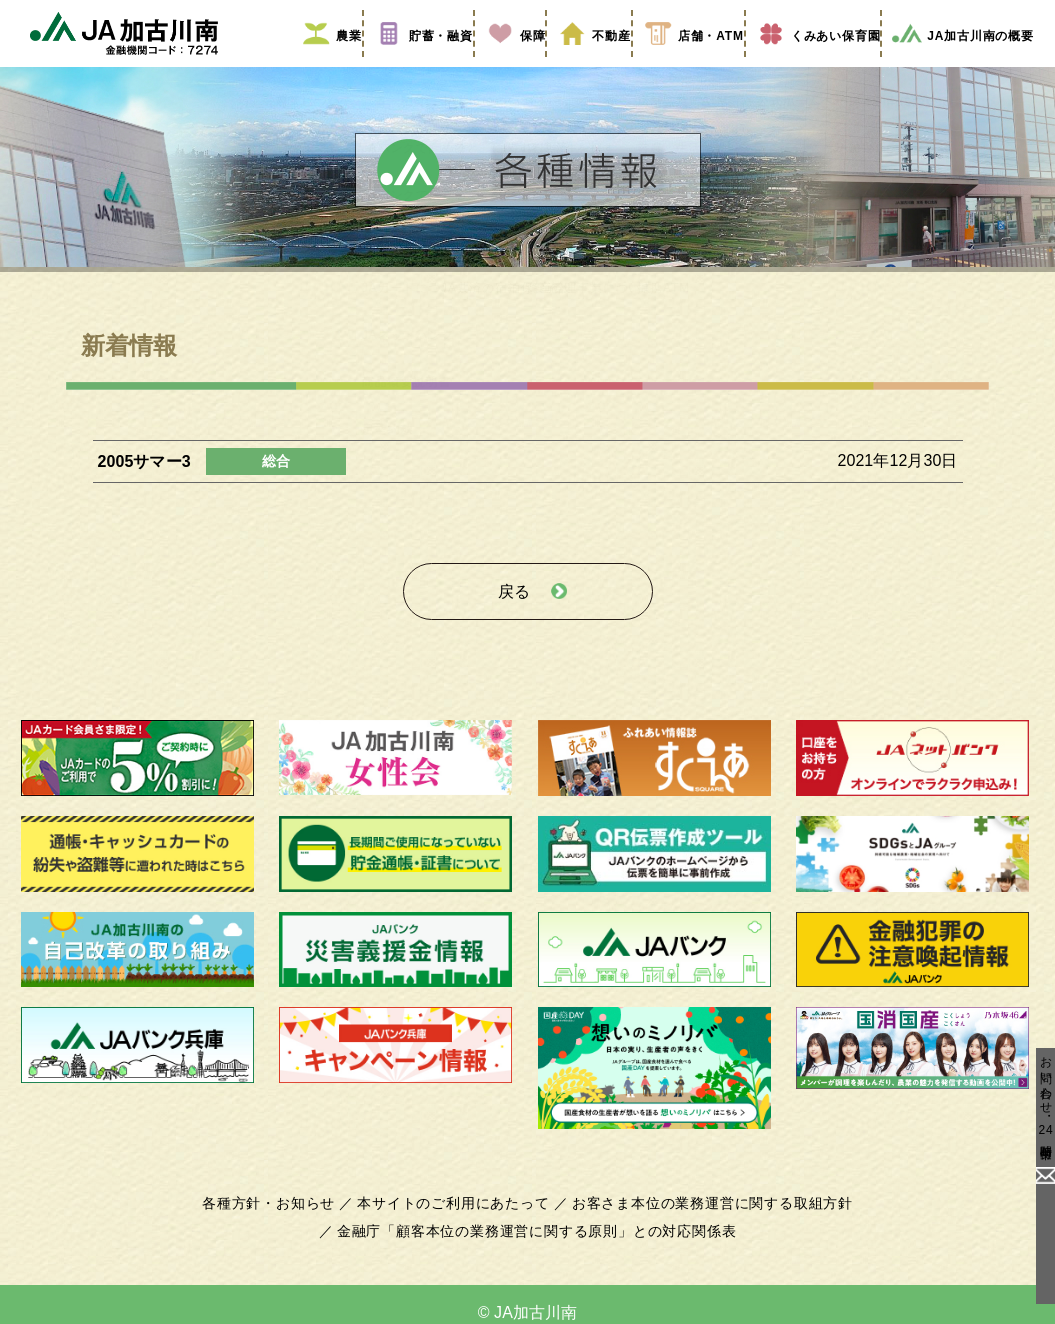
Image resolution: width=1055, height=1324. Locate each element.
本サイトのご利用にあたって (457, 1218)
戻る (514, 611)
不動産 (580, 63)
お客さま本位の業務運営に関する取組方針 (705, 1218)
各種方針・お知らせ (280, 1218)
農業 (320, 63)
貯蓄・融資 (411, 63)
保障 (502, 63)
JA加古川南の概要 (955, 63)
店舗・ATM (679, 63)
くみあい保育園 (806, 63)
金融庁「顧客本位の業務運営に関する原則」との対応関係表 (536, 1246)
